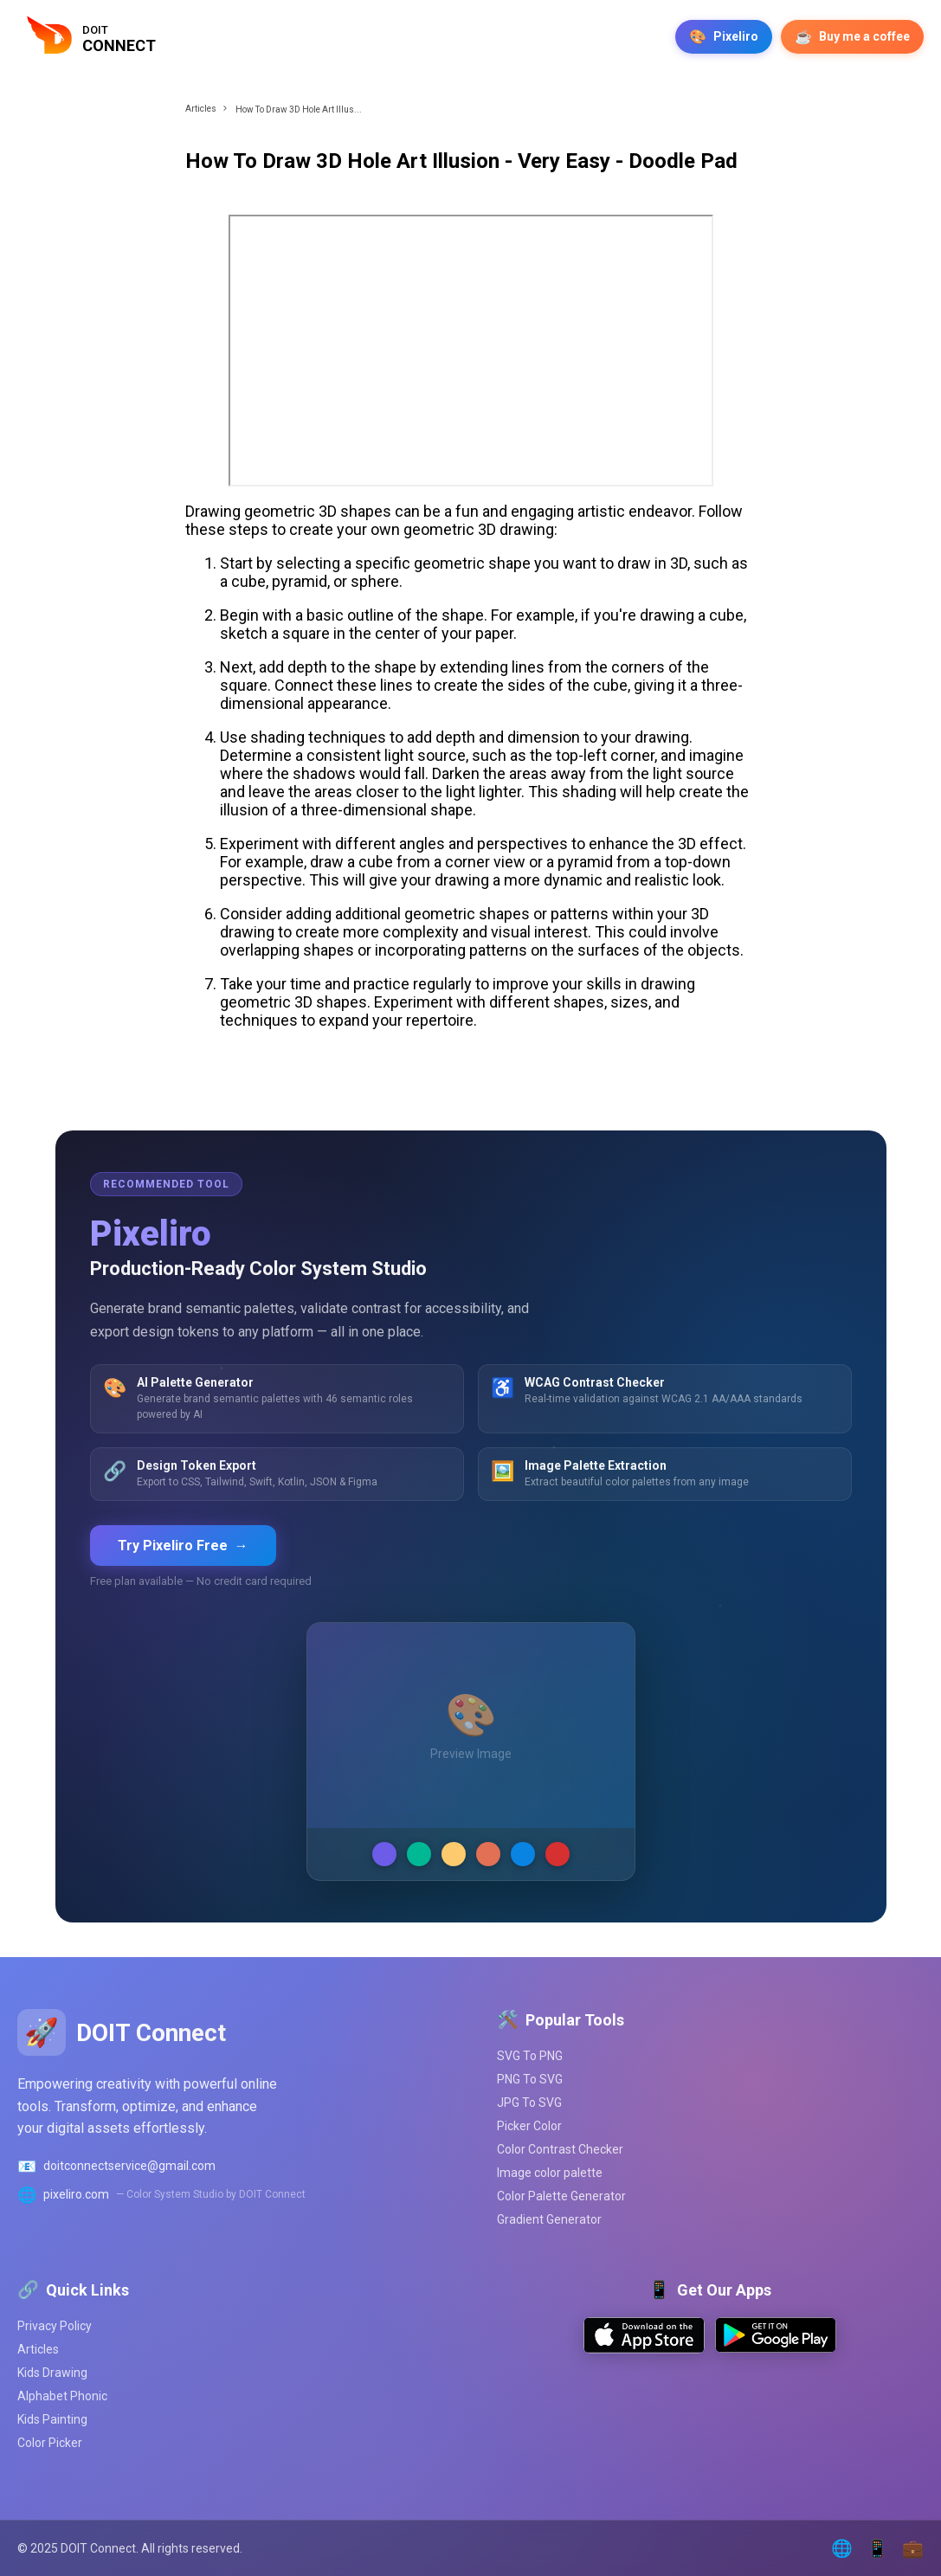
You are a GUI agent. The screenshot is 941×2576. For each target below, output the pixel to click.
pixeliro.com (76, 2194)
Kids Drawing (52, 2373)
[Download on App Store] (644, 2349)
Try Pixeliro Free (183, 1545)
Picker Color (529, 2126)
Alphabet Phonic (62, 2396)
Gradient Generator (549, 2219)
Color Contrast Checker (560, 2149)
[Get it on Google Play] (775, 2348)
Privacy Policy (54, 2326)
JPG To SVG (529, 2102)
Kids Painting (52, 2419)
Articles (200, 108)
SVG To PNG (530, 2056)
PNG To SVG (530, 2079)
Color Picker (49, 2443)
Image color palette (550, 2173)
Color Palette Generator (561, 2196)
